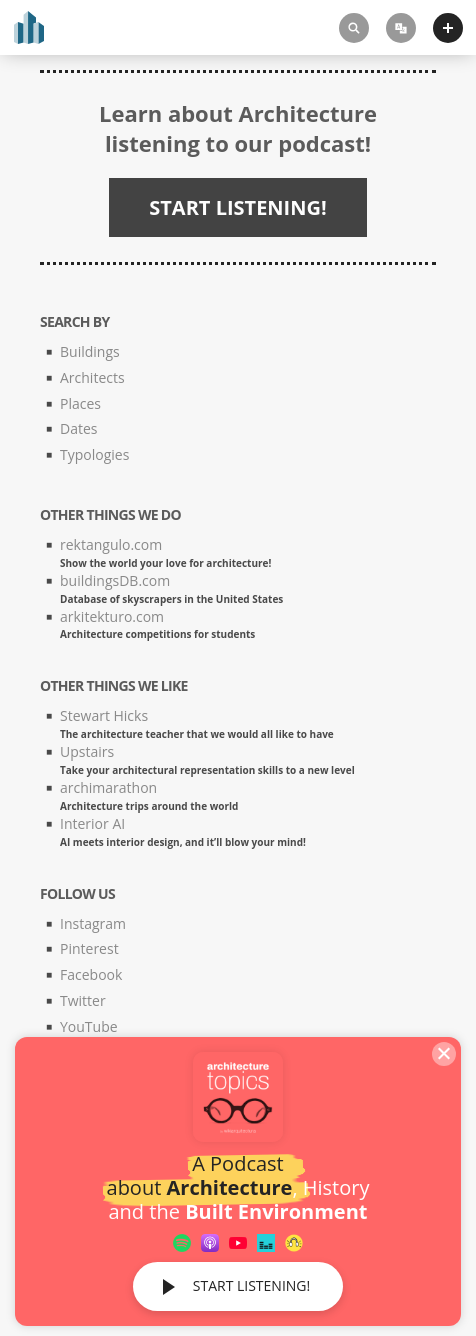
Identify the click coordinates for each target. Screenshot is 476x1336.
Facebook (91, 974)
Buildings (90, 351)
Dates (78, 428)
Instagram (93, 923)
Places (80, 403)
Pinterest (89, 948)
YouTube (89, 1026)
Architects (92, 377)
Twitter (83, 1000)
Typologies (94, 454)
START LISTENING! (251, 1285)
